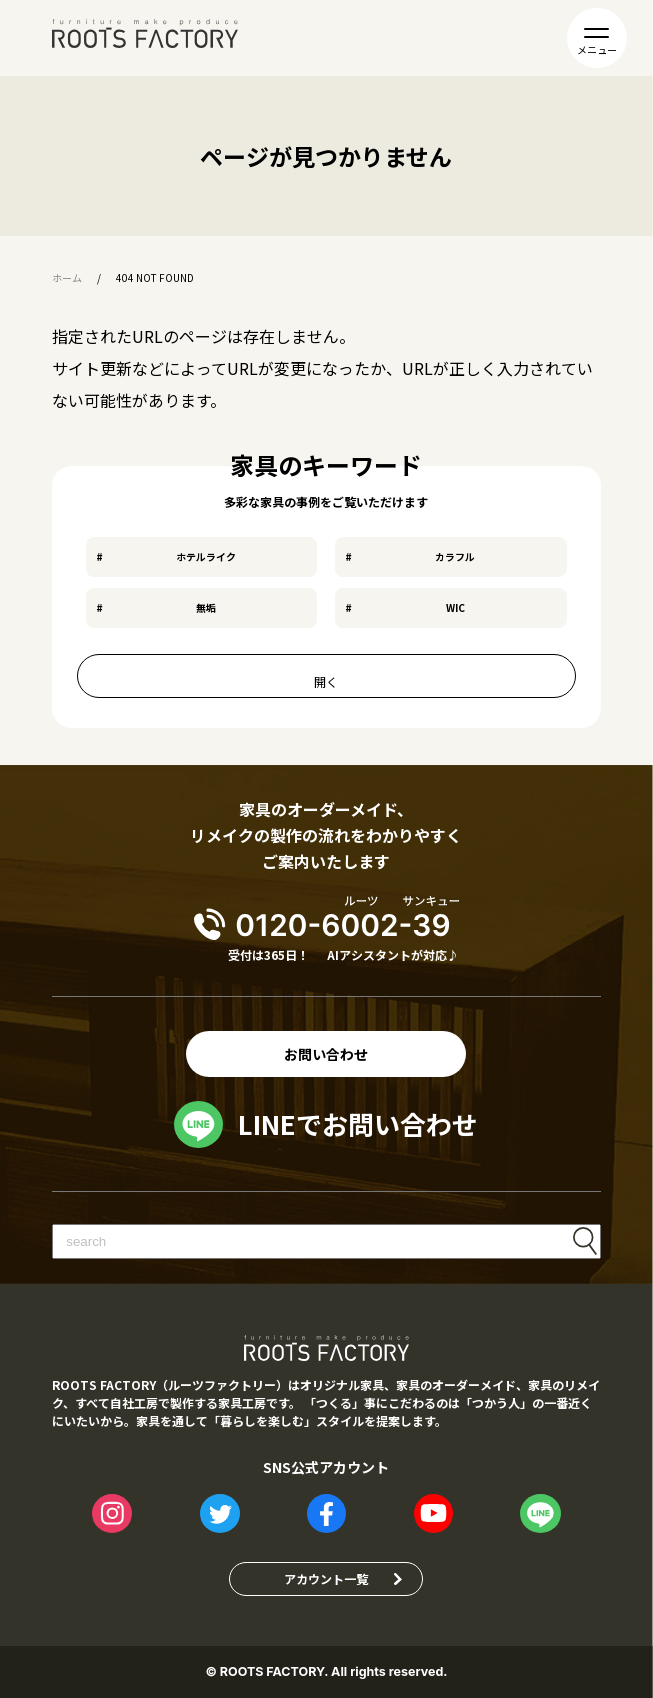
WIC (455, 607)
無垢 (206, 607)
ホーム (67, 278)
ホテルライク (206, 556)
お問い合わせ (326, 1054)
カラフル (455, 556)
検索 (585, 1241)
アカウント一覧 (326, 1578)
